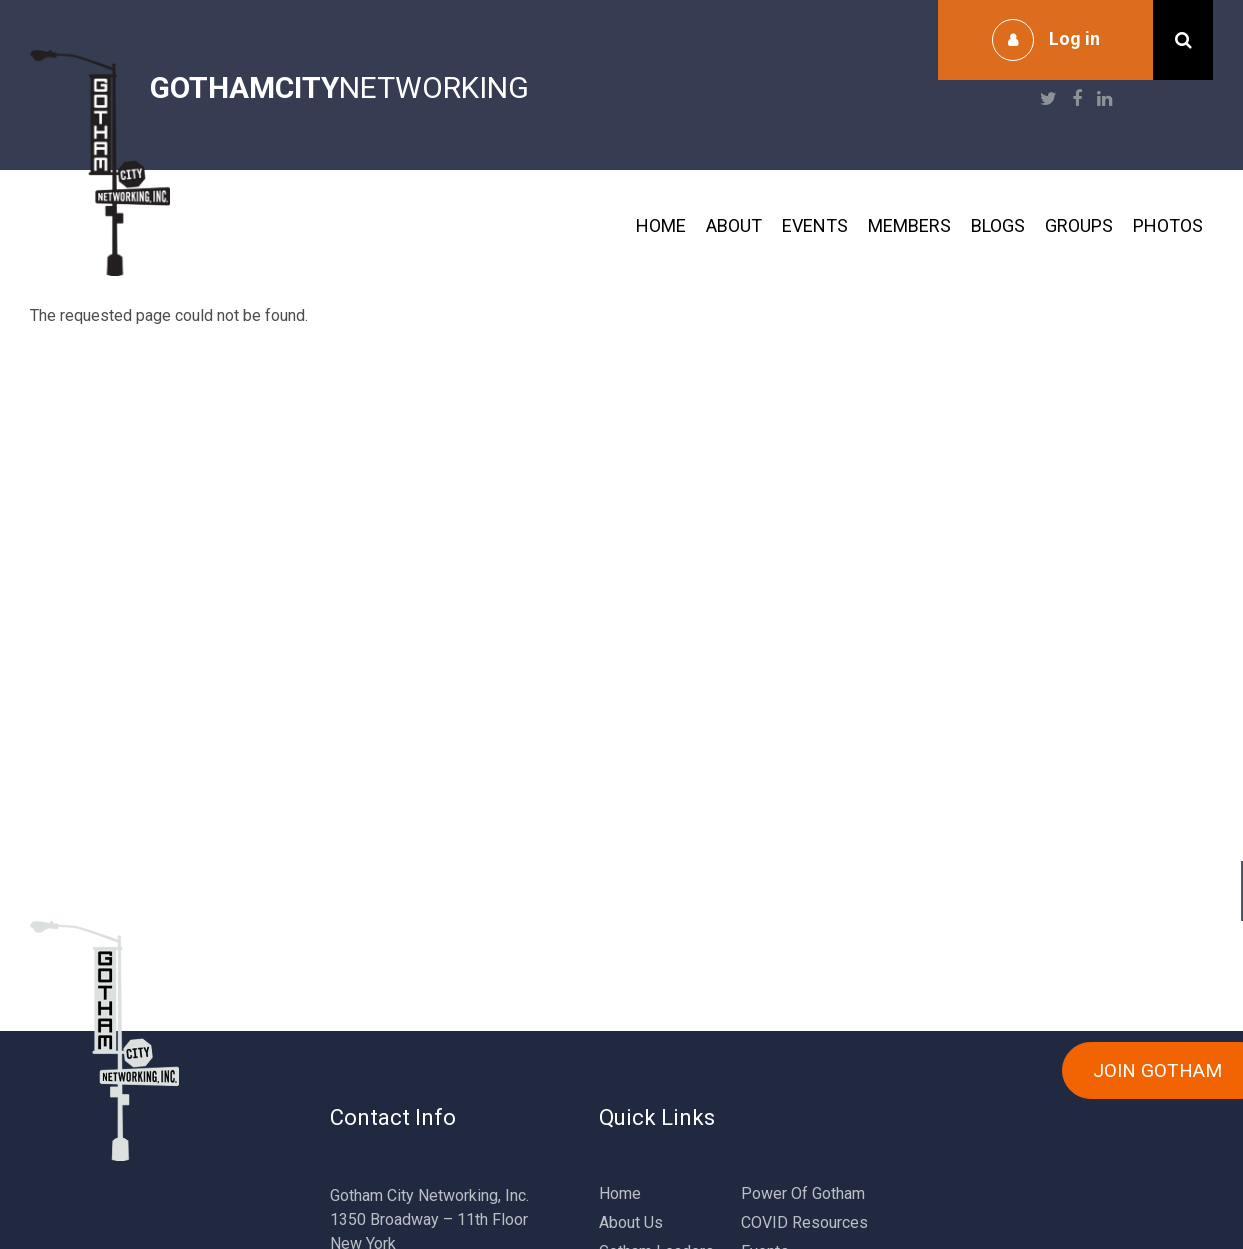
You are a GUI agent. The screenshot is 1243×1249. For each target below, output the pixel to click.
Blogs (998, 225)
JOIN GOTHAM (1157, 1070)
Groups (1079, 225)
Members (909, 225)
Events (815, 225)
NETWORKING (339, 87)
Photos (1168, 225)
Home (661, 225)
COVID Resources (804, 1222)
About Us (631, 1222)
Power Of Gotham (803, 1193)
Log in (1074, 38)
